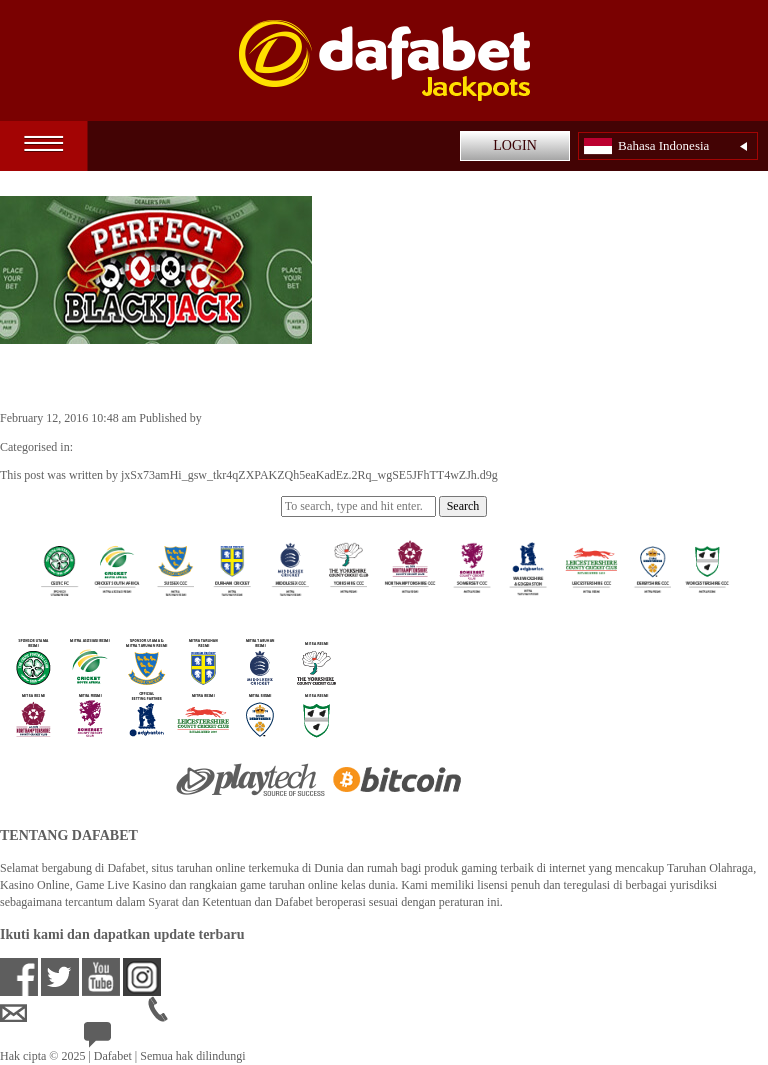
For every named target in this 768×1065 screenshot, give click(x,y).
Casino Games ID (118, 447)
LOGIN (515, 145)
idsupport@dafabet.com (74, 1013)
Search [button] (463, 506)
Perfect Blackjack (91, 376)
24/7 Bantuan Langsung (156, 1039)
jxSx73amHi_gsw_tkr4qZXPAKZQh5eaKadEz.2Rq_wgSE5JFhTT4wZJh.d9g (393, 418)
